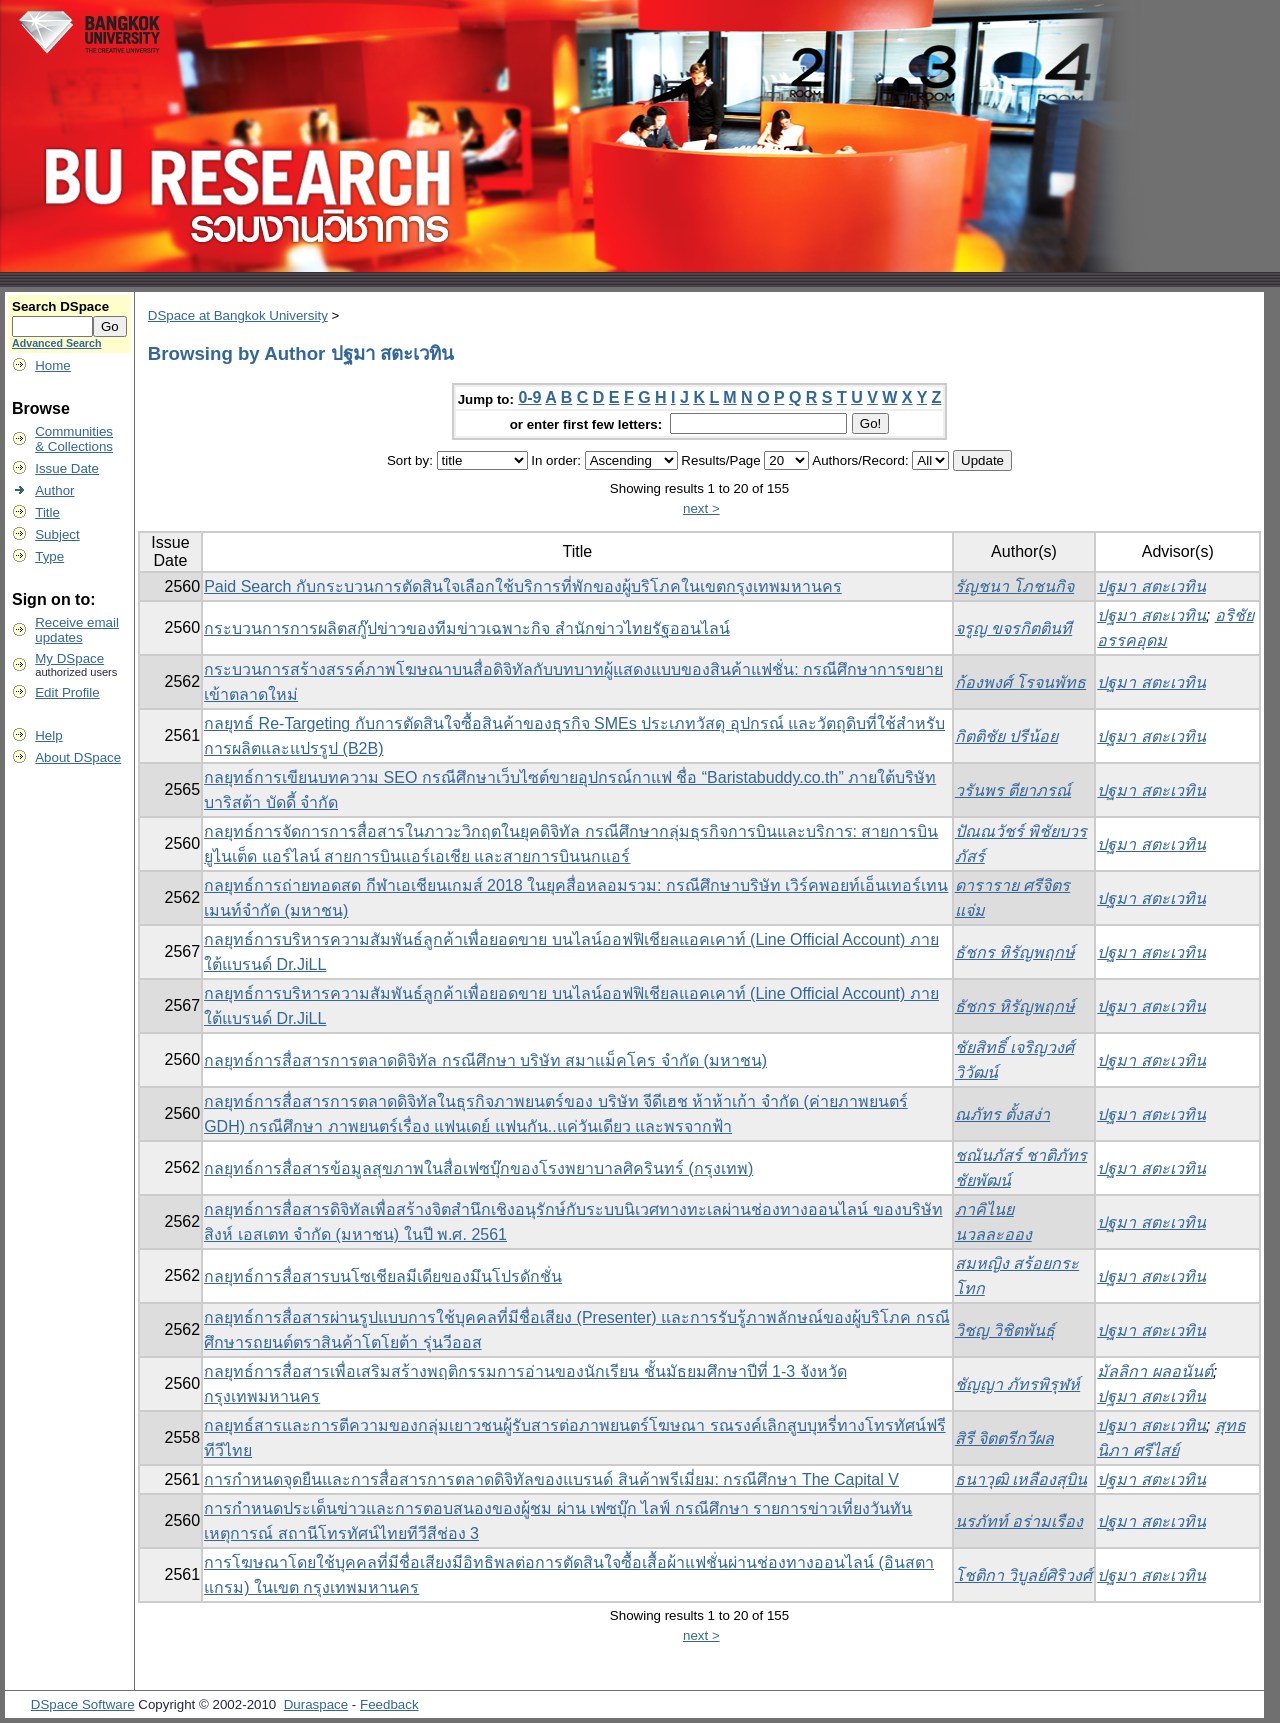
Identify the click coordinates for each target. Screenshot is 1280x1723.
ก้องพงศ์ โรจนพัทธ (1020, 682)
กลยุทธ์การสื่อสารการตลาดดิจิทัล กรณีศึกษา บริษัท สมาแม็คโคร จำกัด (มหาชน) (485, 1060)
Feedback (389, 1704)
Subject (57, 534)
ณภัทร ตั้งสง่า (1002, 1114)
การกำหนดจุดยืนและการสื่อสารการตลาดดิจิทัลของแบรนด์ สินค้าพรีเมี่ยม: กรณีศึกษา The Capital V (551, 1479)
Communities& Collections (74, 439)
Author (54, 490)
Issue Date (67, 468)
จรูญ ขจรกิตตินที (1013, 628)
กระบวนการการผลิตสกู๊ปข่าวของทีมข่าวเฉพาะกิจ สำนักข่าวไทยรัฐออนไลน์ (466, 628)
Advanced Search (56, 343)
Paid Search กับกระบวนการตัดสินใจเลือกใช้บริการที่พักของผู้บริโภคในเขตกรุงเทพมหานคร (523, 586)
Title (47, 512)
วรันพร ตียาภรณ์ (1013, 790)
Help (48, 735)
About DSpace (78, 757)
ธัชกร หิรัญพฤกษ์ (1015, 952)
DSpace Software (83, 1704)
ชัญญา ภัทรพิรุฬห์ (1017, 1384)
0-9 (529, 397)
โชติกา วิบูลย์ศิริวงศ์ (1023, 1575)
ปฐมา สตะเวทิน (1151, 586)
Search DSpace (60, 306)
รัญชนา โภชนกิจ (1014, 586)
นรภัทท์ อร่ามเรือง (1019, 1521)
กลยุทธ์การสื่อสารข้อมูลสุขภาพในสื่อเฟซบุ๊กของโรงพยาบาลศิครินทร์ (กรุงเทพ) (478, 1168)
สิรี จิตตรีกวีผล (1004, 1438)
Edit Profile (67, 692)
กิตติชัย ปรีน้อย (1006, 736)
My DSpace (69, 658)
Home (53, 365)
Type (49, 556)
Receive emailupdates (77, 630)
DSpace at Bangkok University (238, 315)
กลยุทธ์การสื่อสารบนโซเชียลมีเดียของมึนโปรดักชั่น (383, 1276)
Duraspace (316, 1704)
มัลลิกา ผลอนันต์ (1154, 1371)
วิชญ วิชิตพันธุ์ (1005, 1330)
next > (701, 508)
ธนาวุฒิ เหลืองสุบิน (1021, 1479)
